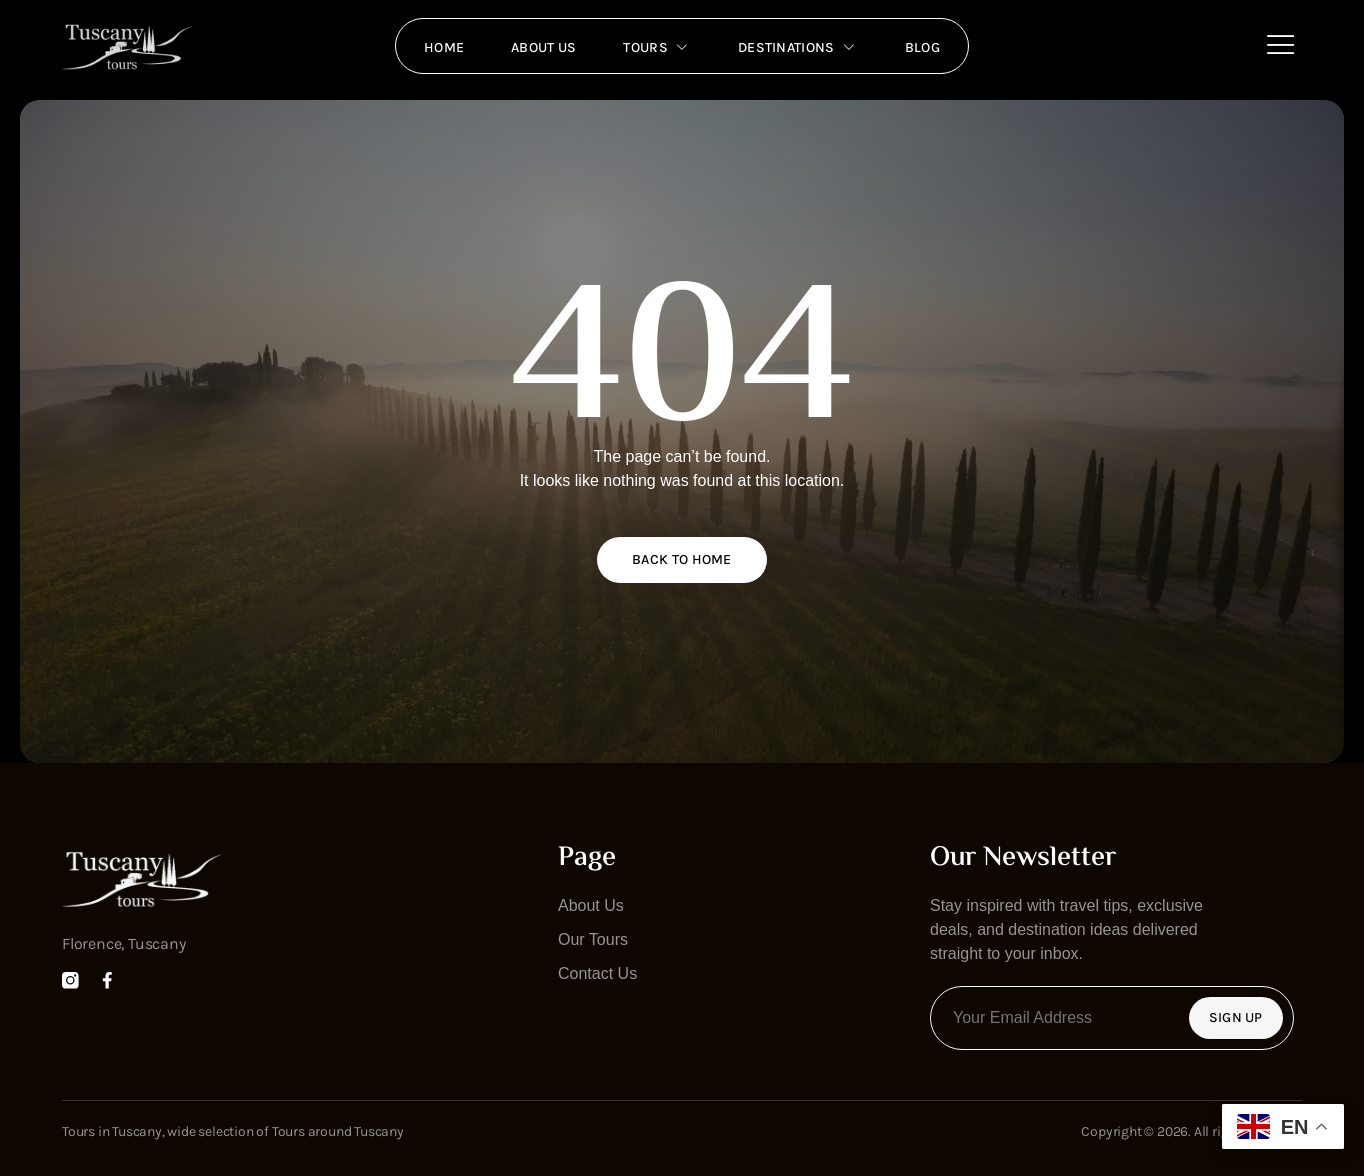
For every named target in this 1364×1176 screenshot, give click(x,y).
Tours (657, 46)
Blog (928, 45)
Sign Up (1236, 1017)
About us (540, 45)
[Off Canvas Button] (1281, 45)
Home (438, 45)
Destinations (801, 46)
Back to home (682, 559)
